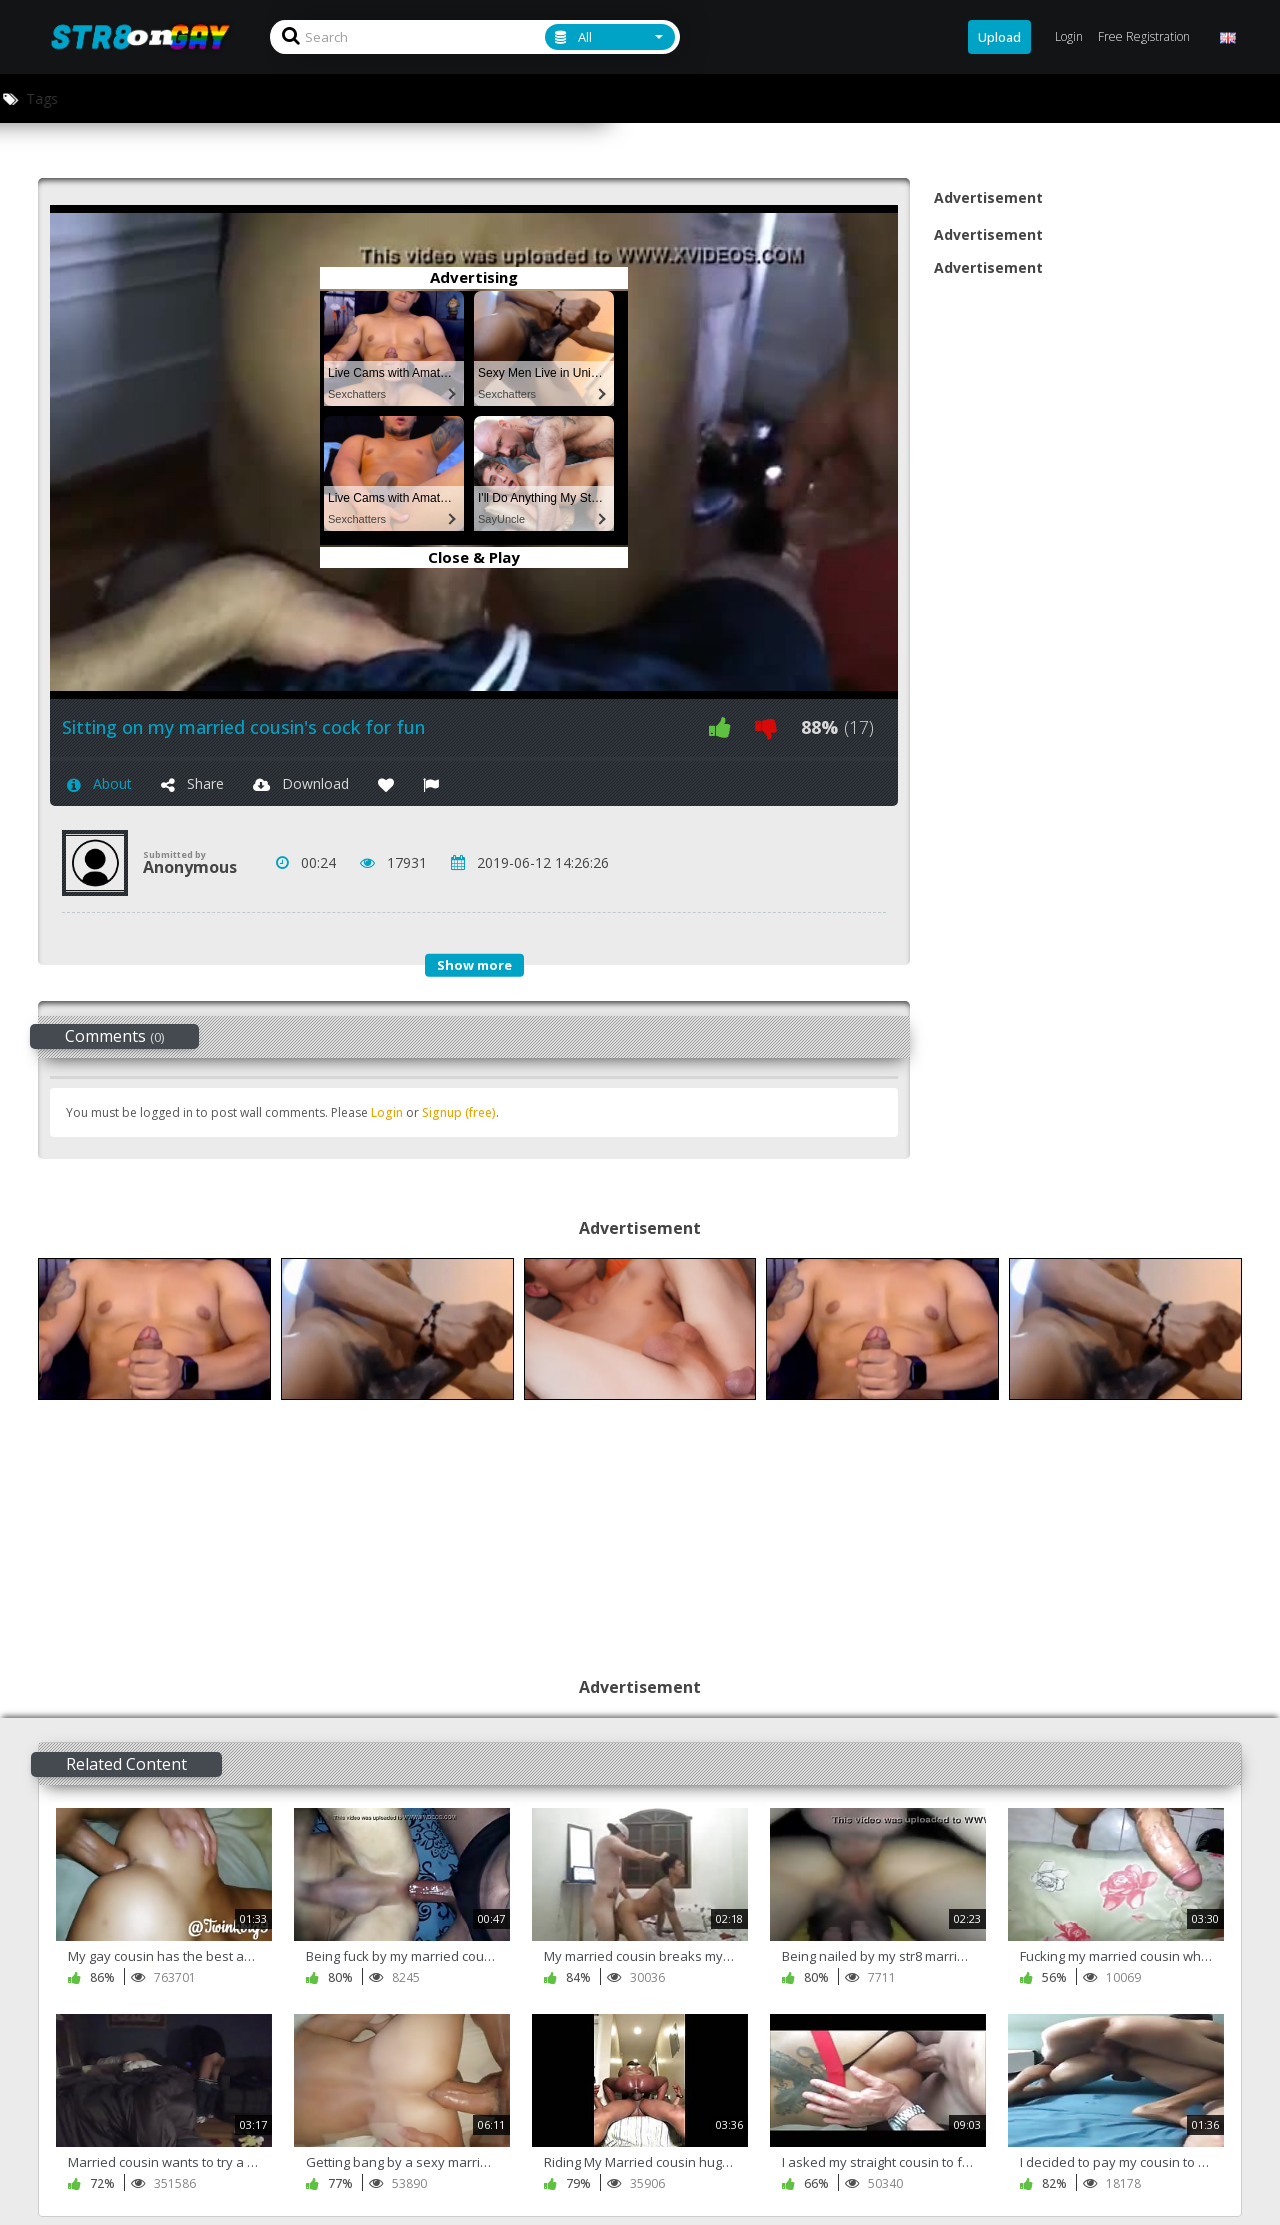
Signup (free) (459, 1112)
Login (387, 1112)
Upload (999, 37)
